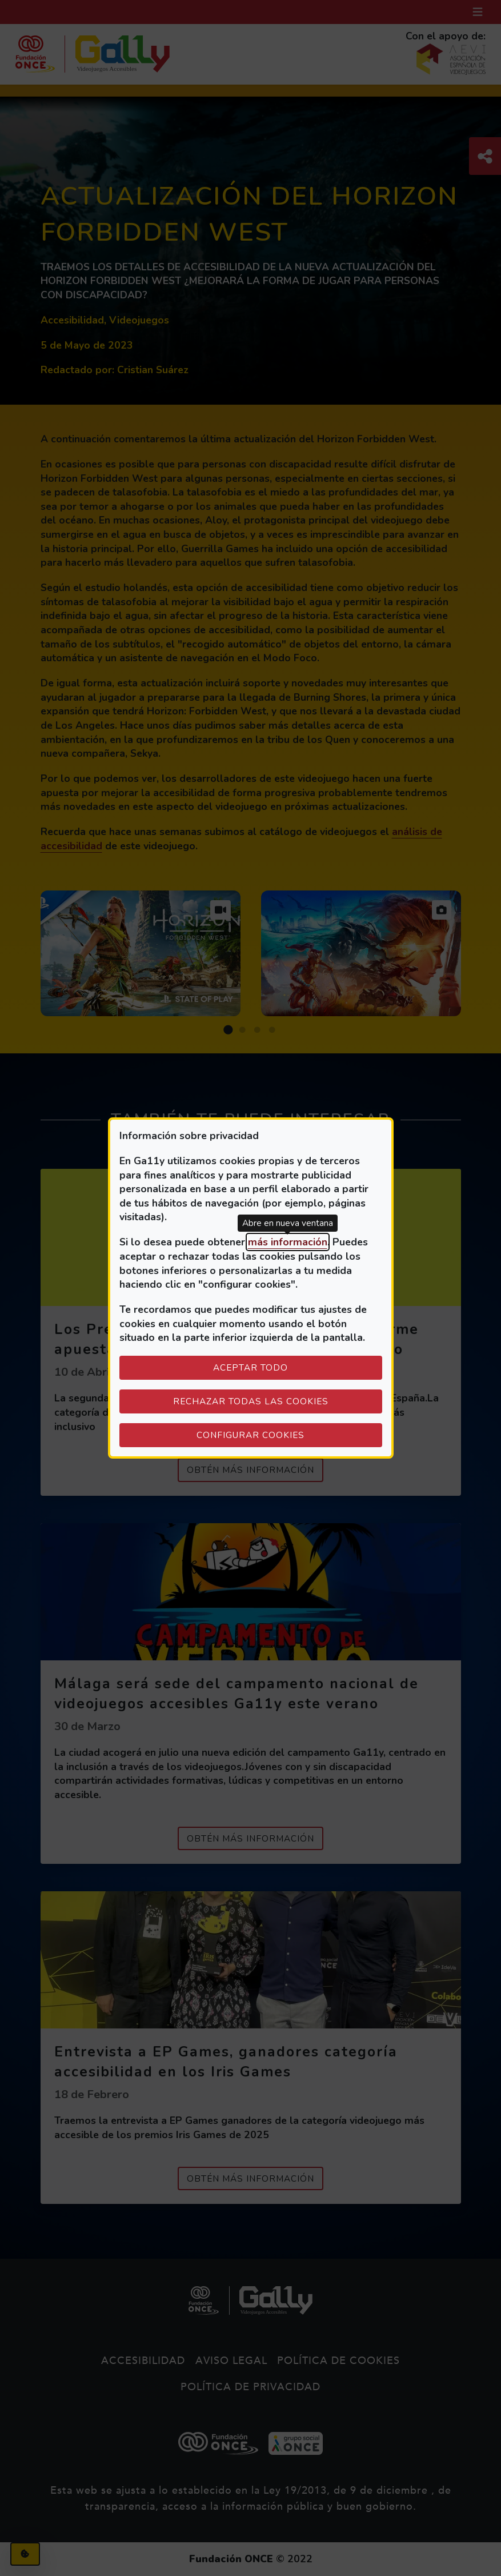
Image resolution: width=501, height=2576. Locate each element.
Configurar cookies (289, 1434)
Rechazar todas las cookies (250, 1401)
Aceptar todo (250, 1367)
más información (287, 1242)
